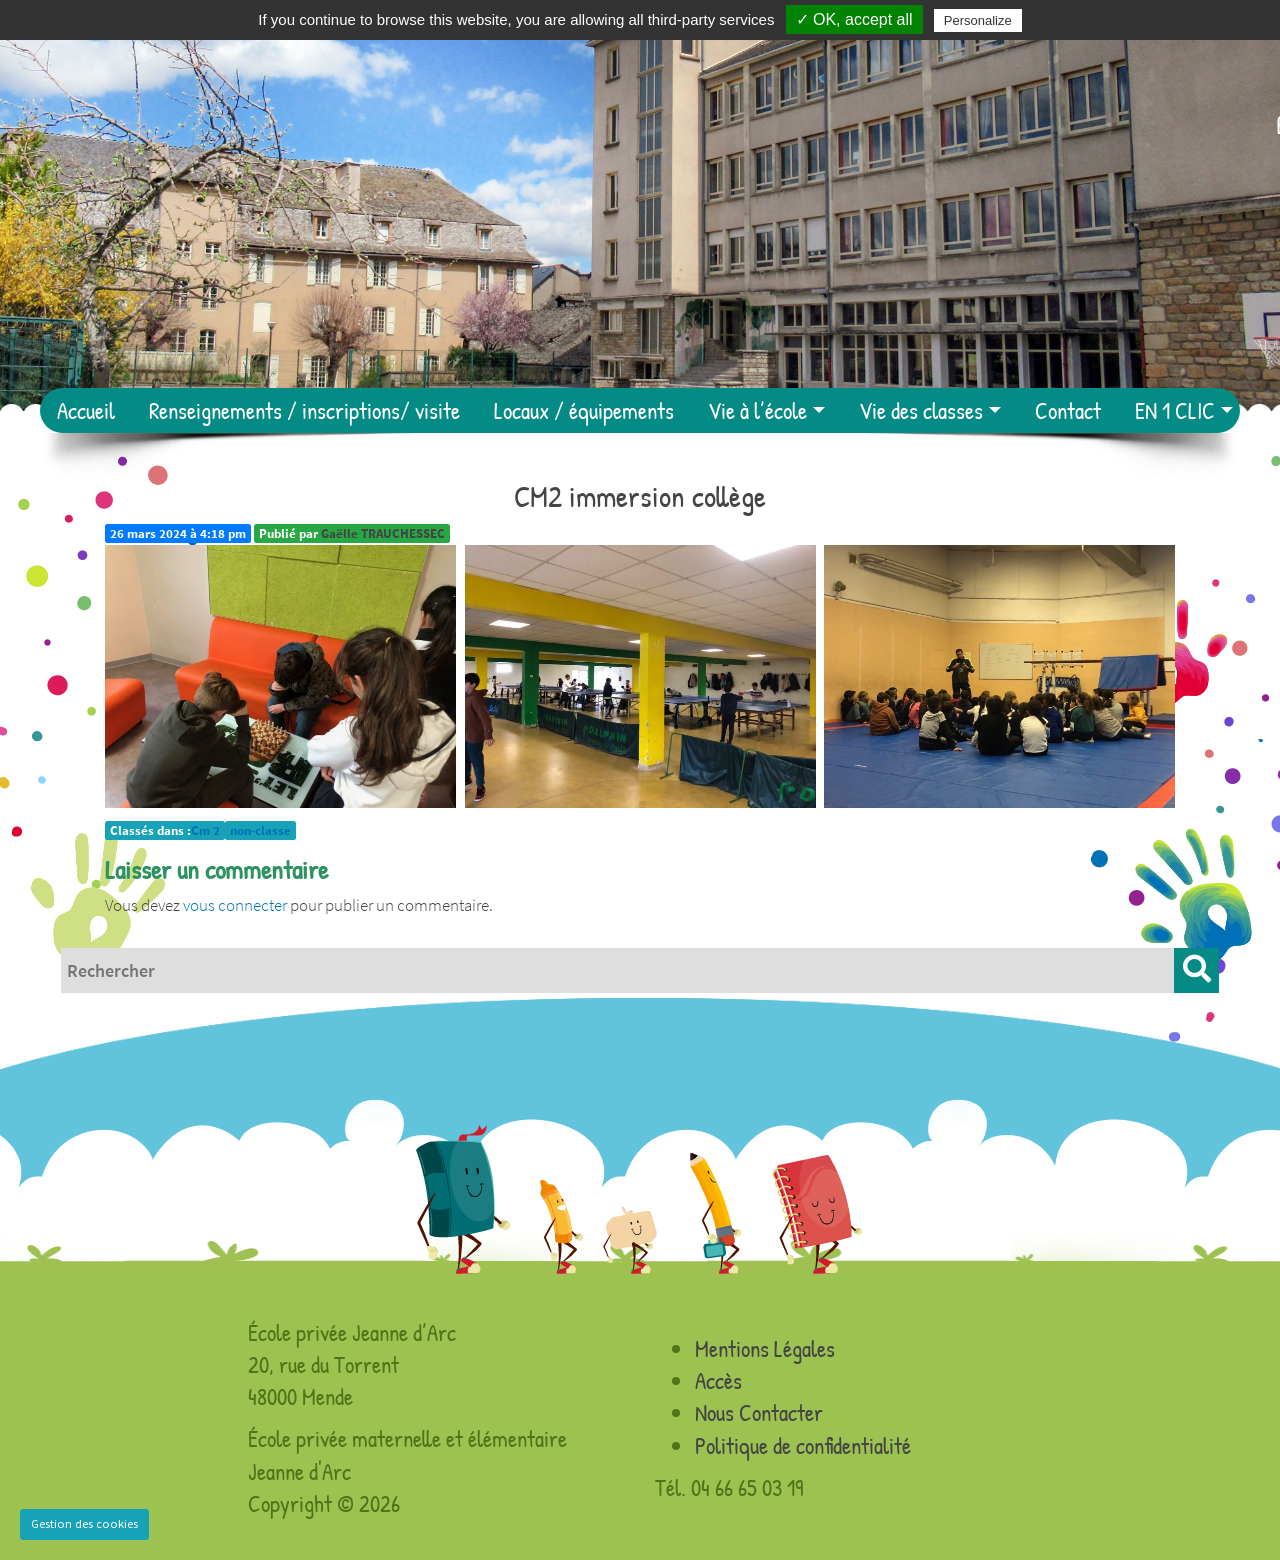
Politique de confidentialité (803, 1445)
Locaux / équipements (584, 410)
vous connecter (235, 905)
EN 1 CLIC (1175, 410)
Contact (1068, 410)
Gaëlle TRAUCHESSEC (383, 533)
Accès (718, 1380)
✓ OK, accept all (854, 19)
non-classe (260, 830)
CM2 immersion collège (640, 496)
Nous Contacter (759, 1412)
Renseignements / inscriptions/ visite (304, 410)
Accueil (86, 410)
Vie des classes (921, 410)
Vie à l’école (757, 410)
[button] (1196, 970)
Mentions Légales (765, 1348)
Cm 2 (205, 830)
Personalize (978, 20)
